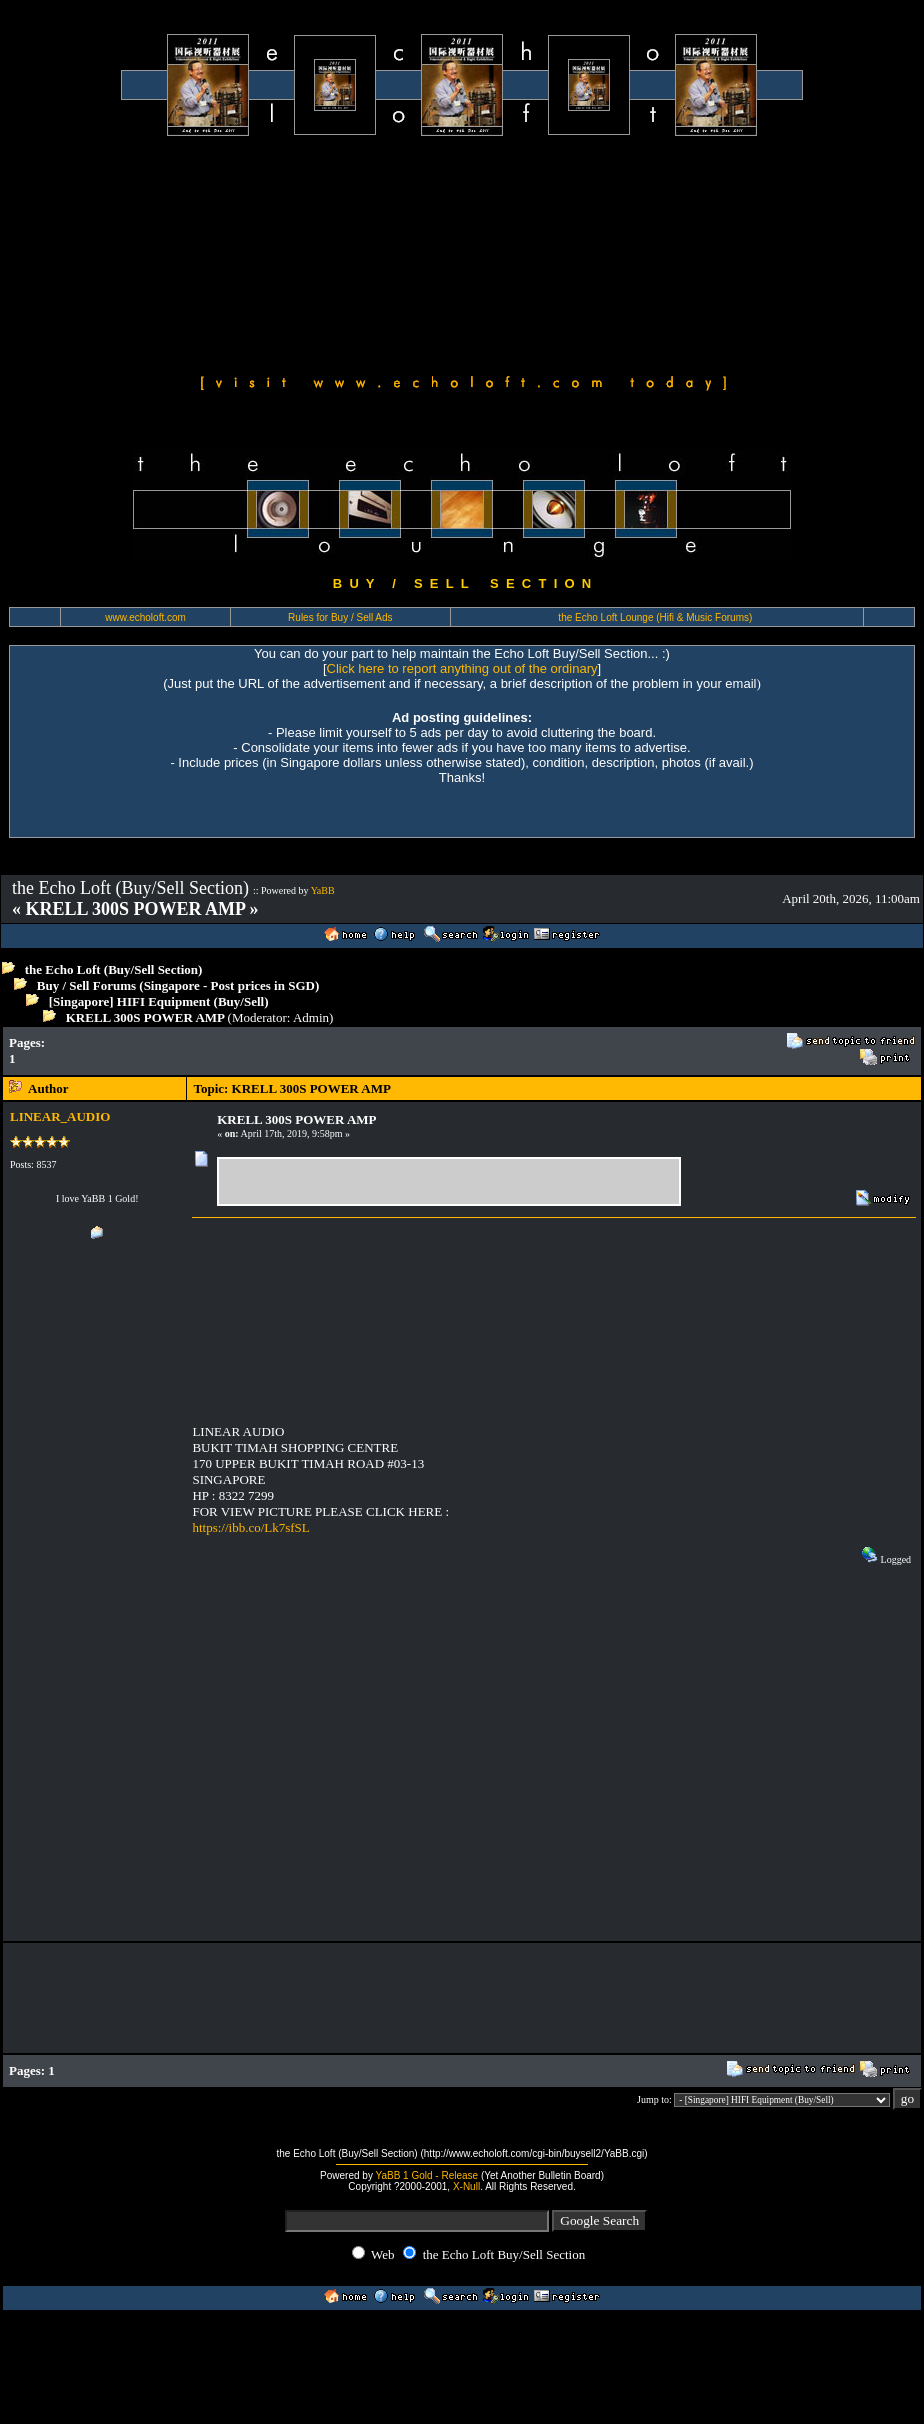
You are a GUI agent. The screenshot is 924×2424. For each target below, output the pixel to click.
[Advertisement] (187, 252)
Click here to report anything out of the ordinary (462, 668)
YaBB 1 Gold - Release (427, 2175)
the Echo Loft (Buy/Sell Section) (114, 969)
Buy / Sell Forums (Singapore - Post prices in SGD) (178, 985)
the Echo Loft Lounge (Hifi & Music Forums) (655, 617)
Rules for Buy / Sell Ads (340, 617)
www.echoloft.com (145, 617)
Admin (311, 1017)
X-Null (466, 2186)
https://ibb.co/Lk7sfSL (250, 1527)
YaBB (323, 890)
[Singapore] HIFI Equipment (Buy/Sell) (159, 1001)
